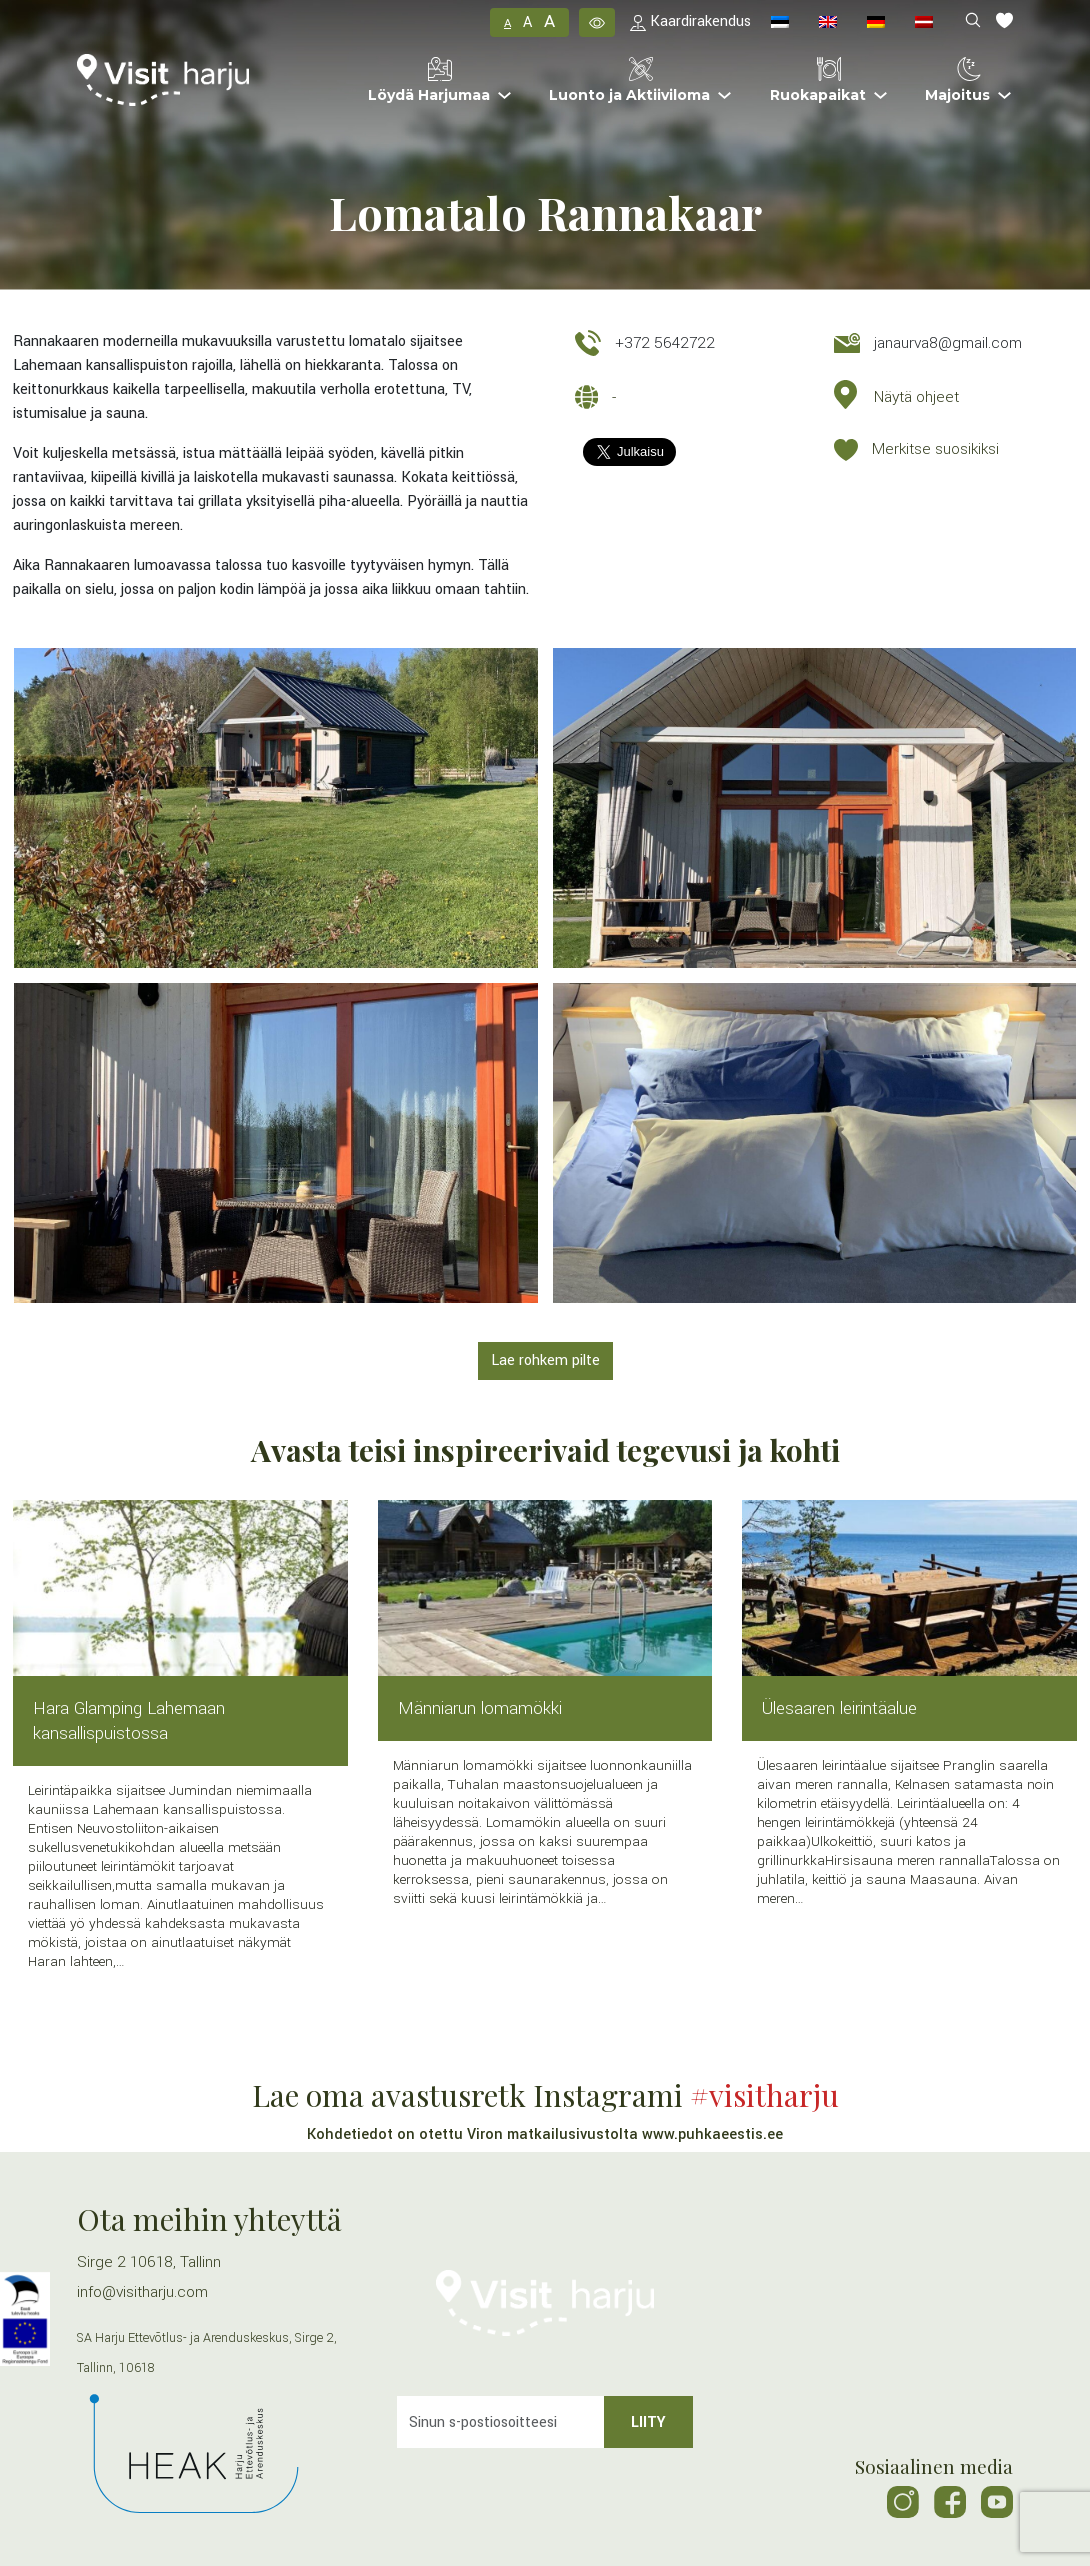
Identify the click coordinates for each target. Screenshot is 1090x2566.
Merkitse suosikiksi (935, 449)
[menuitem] (780, 22)
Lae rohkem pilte (545, 1360)
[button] (597, 22)
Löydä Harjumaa (429, 80)
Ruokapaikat (818, 80)
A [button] (507, 23)
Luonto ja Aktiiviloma (629, 80)
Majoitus (957, 80)
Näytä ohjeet (916, 397)
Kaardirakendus (690, 21)
